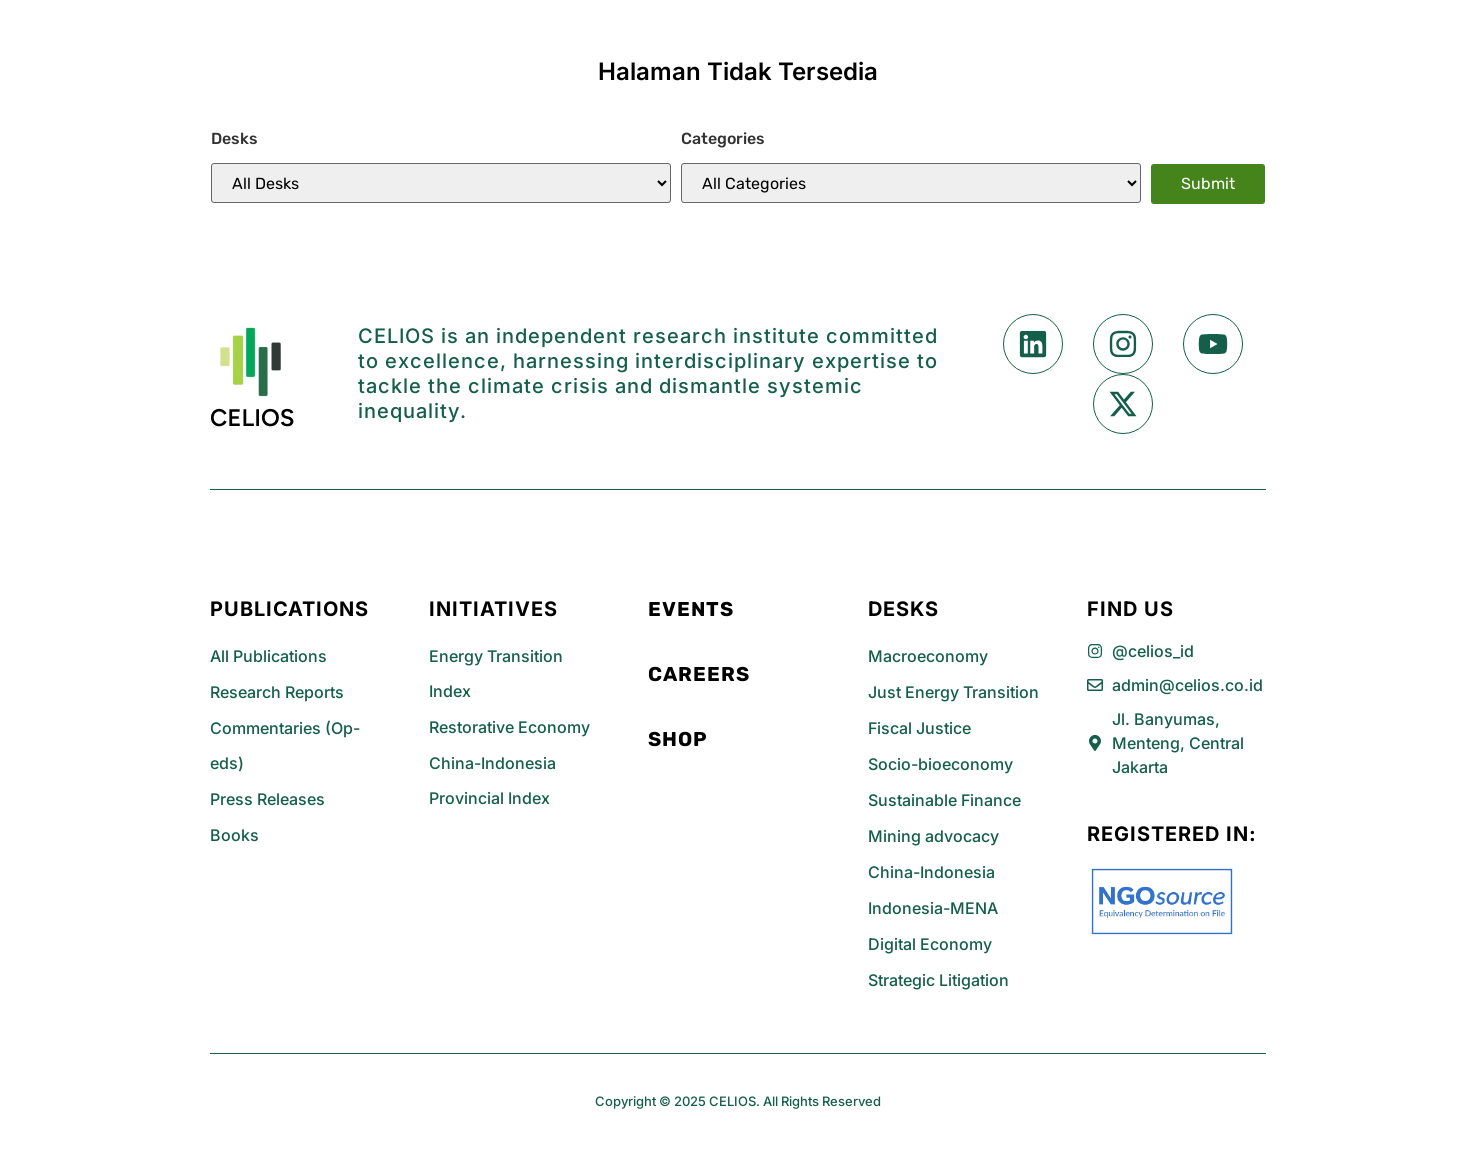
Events (691, 609)
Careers (699, 674)
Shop (678, 739)
